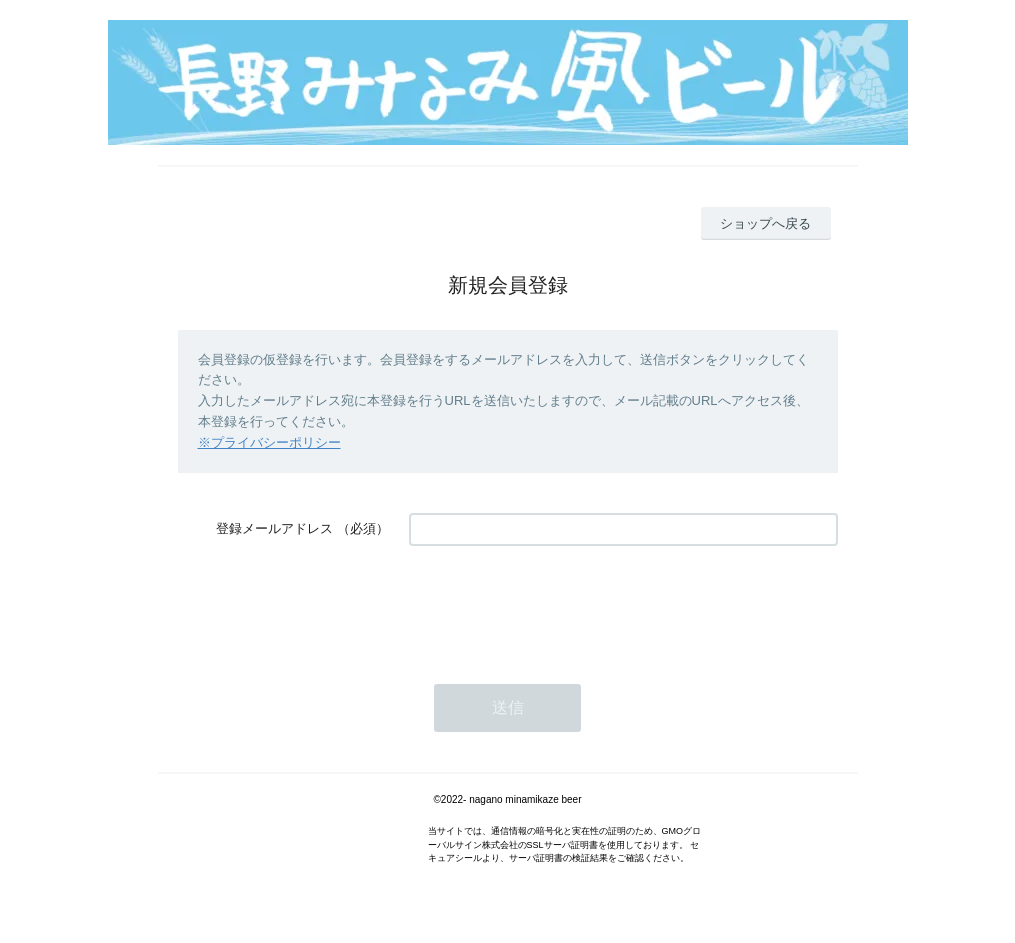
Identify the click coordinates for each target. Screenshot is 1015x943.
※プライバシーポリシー (269, 442)
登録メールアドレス (274, 528)
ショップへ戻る (765, 223)
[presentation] (561, 605)
